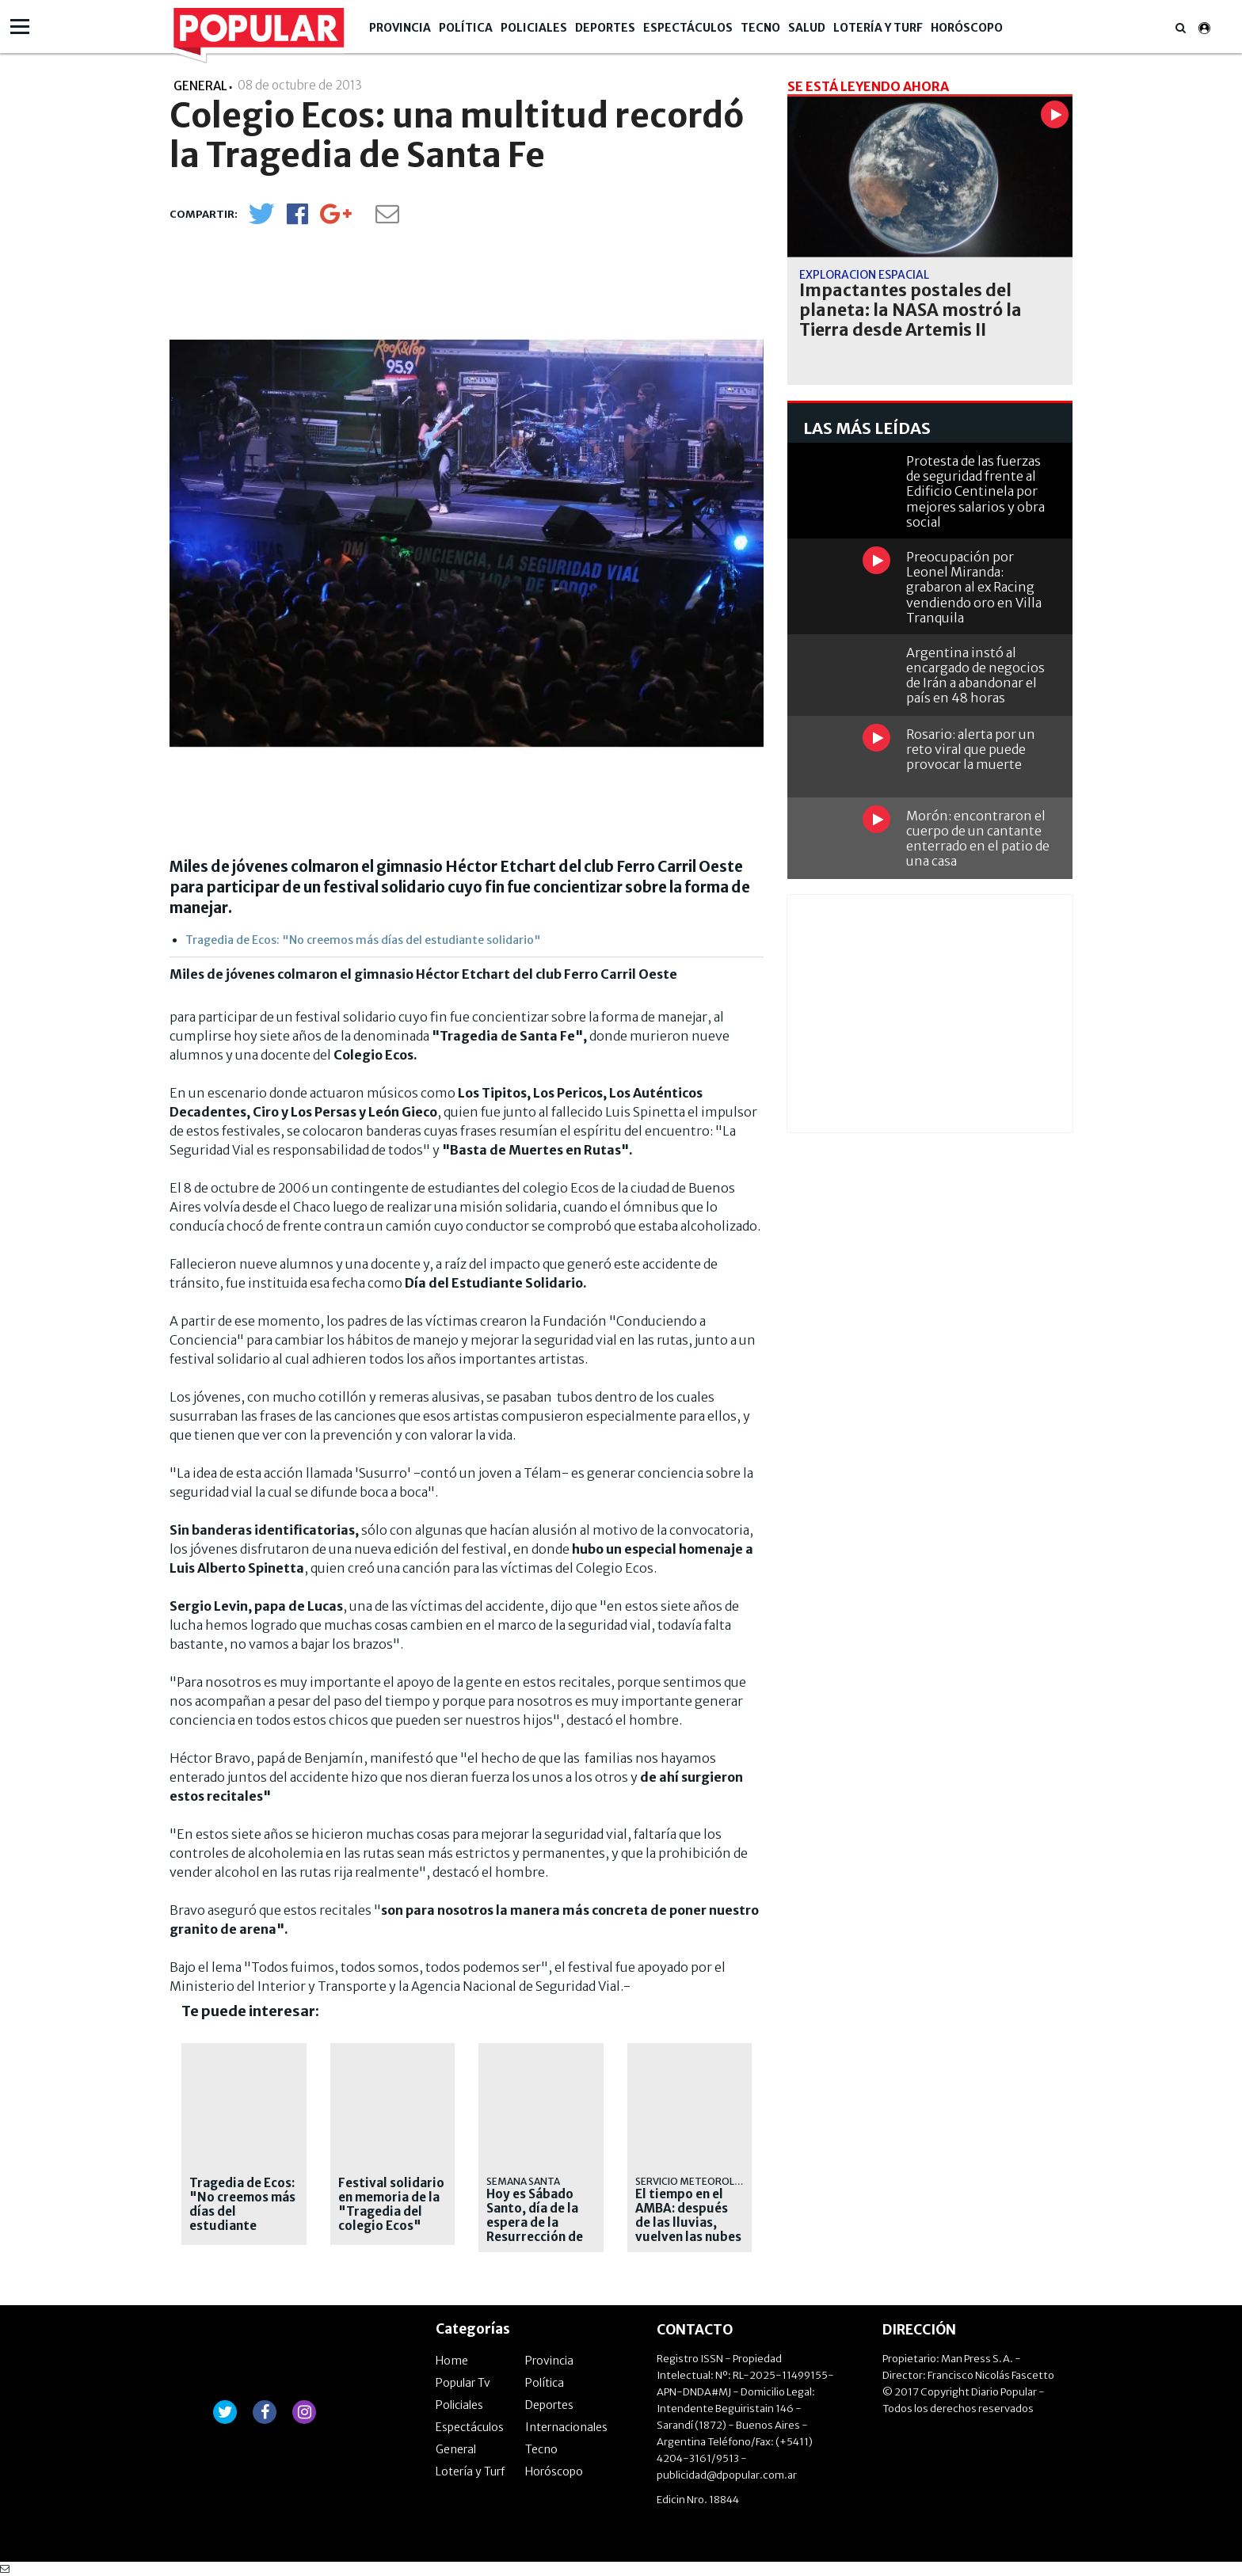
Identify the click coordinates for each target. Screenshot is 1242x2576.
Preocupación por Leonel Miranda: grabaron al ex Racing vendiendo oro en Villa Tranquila (974, 587)
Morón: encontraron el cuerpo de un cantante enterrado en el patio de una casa (978, 838)
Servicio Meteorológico (700, 2181)
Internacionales (566, 2427)
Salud (806, 28)
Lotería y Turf (878, 28)
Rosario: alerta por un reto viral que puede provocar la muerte (970, 749)
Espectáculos (688, 28)
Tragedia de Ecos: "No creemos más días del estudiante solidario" (363, 940)
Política (466, 28)
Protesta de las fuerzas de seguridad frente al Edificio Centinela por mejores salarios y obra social (975, 491)
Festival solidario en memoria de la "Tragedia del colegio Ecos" (391, 2204)
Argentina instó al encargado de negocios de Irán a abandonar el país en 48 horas (975, 675)
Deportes (605, 28)
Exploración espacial (864, 275)
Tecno (760, 28)
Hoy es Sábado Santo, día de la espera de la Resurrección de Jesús (534, 2222)
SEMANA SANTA (523, 2181)
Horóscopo (967, 28)
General (456, 2449)
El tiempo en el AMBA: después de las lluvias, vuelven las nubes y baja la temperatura (688, 2230)
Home (452, 2360)
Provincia (400, 28)
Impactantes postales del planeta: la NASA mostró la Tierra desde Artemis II (910, 310)
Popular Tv (463, 2383)
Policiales (534, 28)
